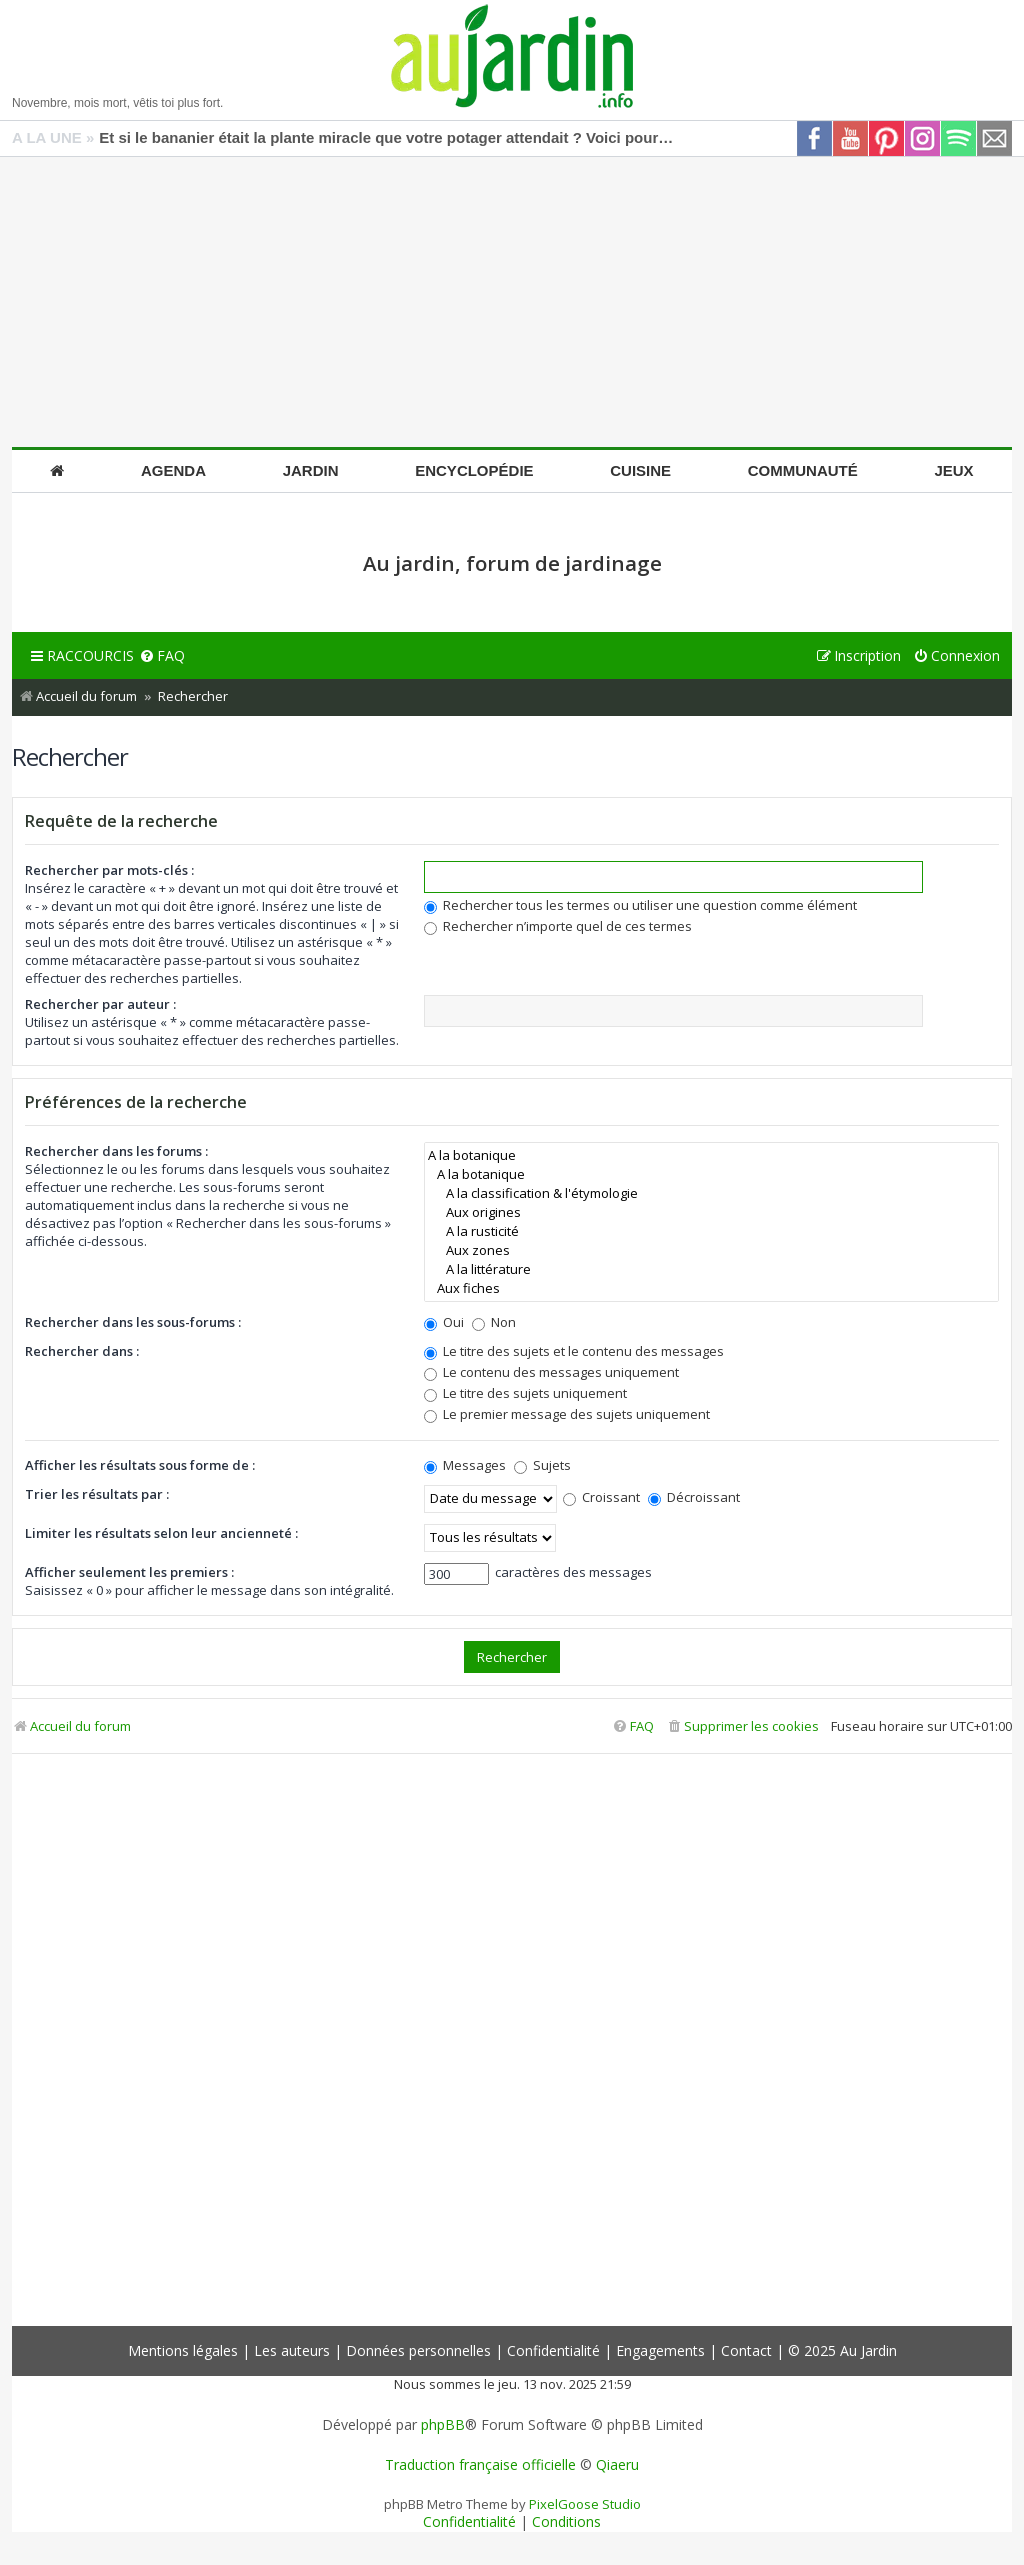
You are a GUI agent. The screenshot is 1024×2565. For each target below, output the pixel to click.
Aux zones (711, 1250)
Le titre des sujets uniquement (525, 1393)
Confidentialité (553, 2350)
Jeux (953, 470)
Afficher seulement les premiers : (129, 1572)
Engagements (660, 2350)
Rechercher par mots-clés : (109, 870)
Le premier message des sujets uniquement (567, 1414)
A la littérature (711, 1269)
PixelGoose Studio (585, 2504)
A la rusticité (711, 1231)
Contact (746, 2350)
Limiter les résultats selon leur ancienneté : (161, 1533)
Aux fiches (711, 1288)
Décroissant (694, 1497)
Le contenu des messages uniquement (551, 1372)
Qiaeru (617, 2465)
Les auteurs (292, 2350)
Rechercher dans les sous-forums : (133, 1322)
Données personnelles (418, 2350)
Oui (444, 1322)
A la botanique (711, 1155)
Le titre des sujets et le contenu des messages (574, 1351)
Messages (465, 1465)
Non (494, 1322)
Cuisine (640, 470)
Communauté (803, 470)
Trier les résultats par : (97, 1494)
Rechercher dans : (82, 1351)
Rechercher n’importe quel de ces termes (558, 926)
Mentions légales (183, 2350)
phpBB (443, 2425)
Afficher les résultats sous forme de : (140, 1465)
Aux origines (711, 1212)
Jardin (311, 470)
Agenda (173, 470)
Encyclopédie (474, 470)
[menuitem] (162, 656)
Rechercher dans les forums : (116, 1151)
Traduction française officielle (480, 2465)
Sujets (542, 1465)
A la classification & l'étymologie (711, 1193)
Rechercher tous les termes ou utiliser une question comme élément (640, 905)
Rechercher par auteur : (100, 1004)
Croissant (601, 1497)
